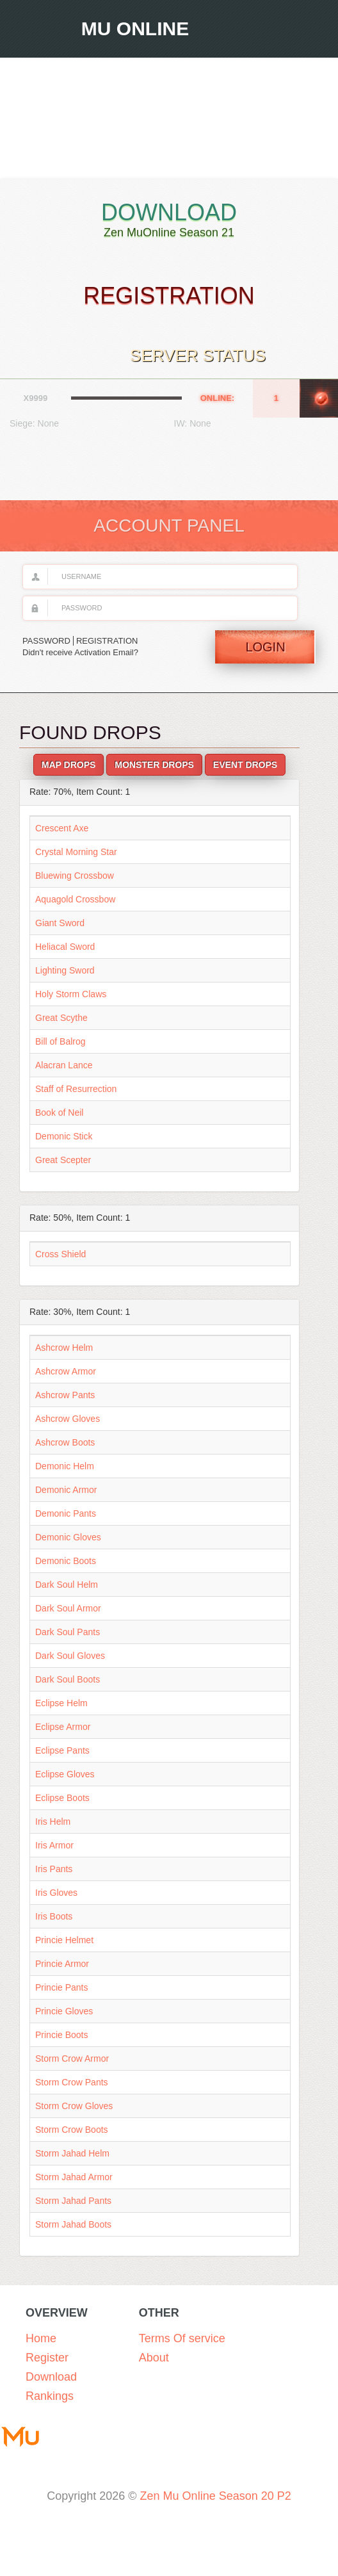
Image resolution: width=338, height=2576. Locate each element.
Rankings (50, 2396)
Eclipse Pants (62, 1750)
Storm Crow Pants (71, 2082)
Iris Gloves (56, 1892)
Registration (168, 295)
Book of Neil (59, 1112)
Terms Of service (182, 2338)
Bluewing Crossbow (74, 875)
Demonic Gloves (68, 1537)
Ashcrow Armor (65, 1371)
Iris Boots (53, 1916)
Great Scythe (61, 1018)
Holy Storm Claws (70, 994)
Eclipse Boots (62, 1798)
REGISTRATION (107, 641)
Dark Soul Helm (66, 1584)
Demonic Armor (66, 1490)
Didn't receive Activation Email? (80, 652)
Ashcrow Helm (64, 1347)
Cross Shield (60, 1254)
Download (169, 219)
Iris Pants (53, 1869)
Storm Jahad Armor (74, 2177)
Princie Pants (61, 1987)
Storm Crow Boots (71, 2129)
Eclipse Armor (62, 1727)
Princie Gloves (64, 2011)
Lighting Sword (65, 970)
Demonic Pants (65, 1513)
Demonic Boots (65, 1561)
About (154, 2357)
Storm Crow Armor (72, 2058)
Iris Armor (54, 1845)
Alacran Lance (64, 1065)
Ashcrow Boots (65, 1442)
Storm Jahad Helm (72, 2153)
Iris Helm (52, 1821)
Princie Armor (62, 1964)
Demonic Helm (64, 1466)
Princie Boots (61, 2035)
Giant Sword (59, 923)
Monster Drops (154, 765)
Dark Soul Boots (67, 1679)
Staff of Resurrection (76, 1089)
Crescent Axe (61, 828)
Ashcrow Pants (65, 1395)
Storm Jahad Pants (73, 2201)
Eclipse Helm (61, 1703)
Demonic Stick (63, 1136)
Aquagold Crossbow (75, 899)
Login (265, 647)
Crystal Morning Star (76, 852)
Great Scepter (63, 1160)
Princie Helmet (64, 1940)
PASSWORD (46, 641)
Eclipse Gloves (65, 1774)
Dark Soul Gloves (70, 1656)
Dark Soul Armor (68, 1608)
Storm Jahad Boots (73, 2224)
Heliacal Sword (65, 947)
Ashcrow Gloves (67, 1419)
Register (47, 2357)
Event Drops (245, 765)
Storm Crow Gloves (74, 2106)
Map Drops (69, 765)
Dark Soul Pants (67, 1632)
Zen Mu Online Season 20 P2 (215, 2496)
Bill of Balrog (60, 1041)
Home (41, 2338)
